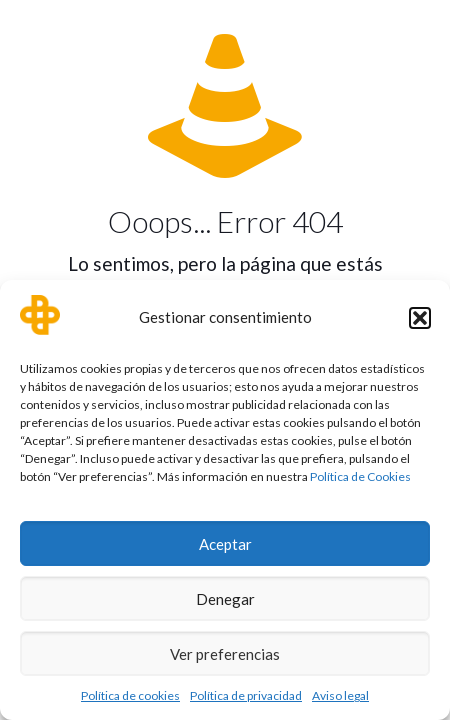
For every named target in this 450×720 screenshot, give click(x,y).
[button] (420, 318)
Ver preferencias (225, 654)
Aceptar (225, 544)
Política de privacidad (246, 695)
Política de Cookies (360, 476)
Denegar (225, 599)
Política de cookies (130, 695)
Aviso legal (340, 695)
